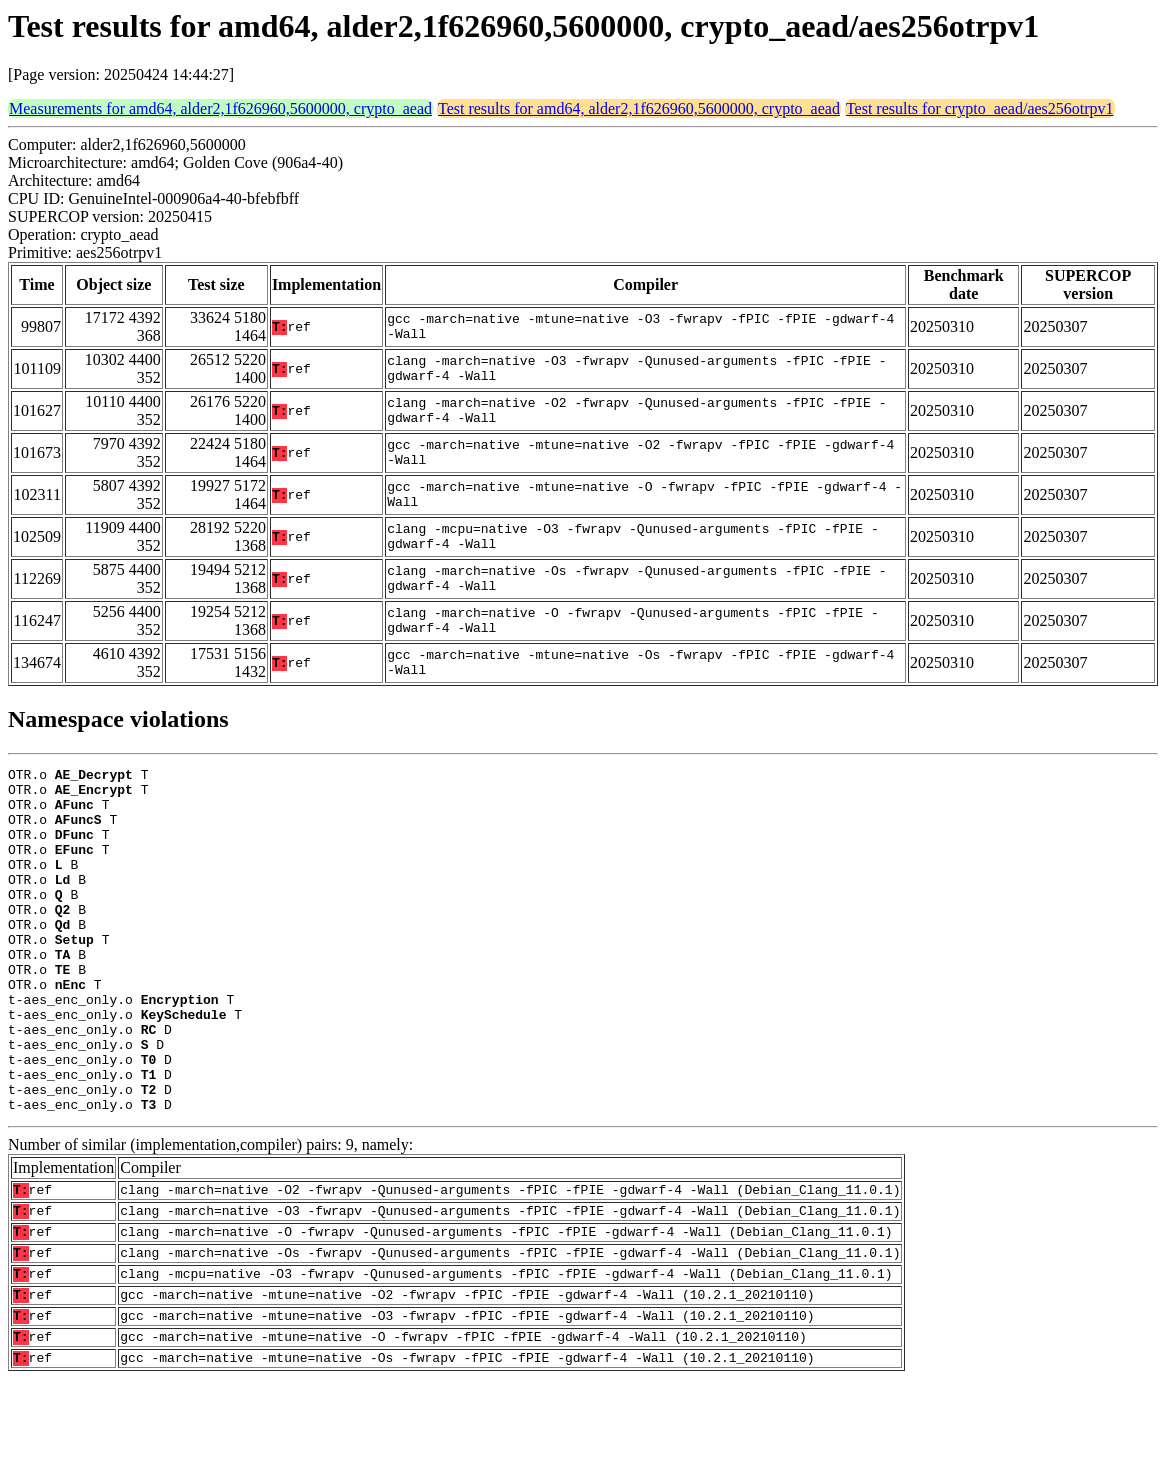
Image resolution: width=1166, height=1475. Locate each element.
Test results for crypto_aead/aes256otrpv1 (980, 108)
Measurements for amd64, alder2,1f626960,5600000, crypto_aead (220, 108)
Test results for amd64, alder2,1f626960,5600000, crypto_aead (639, 108)
